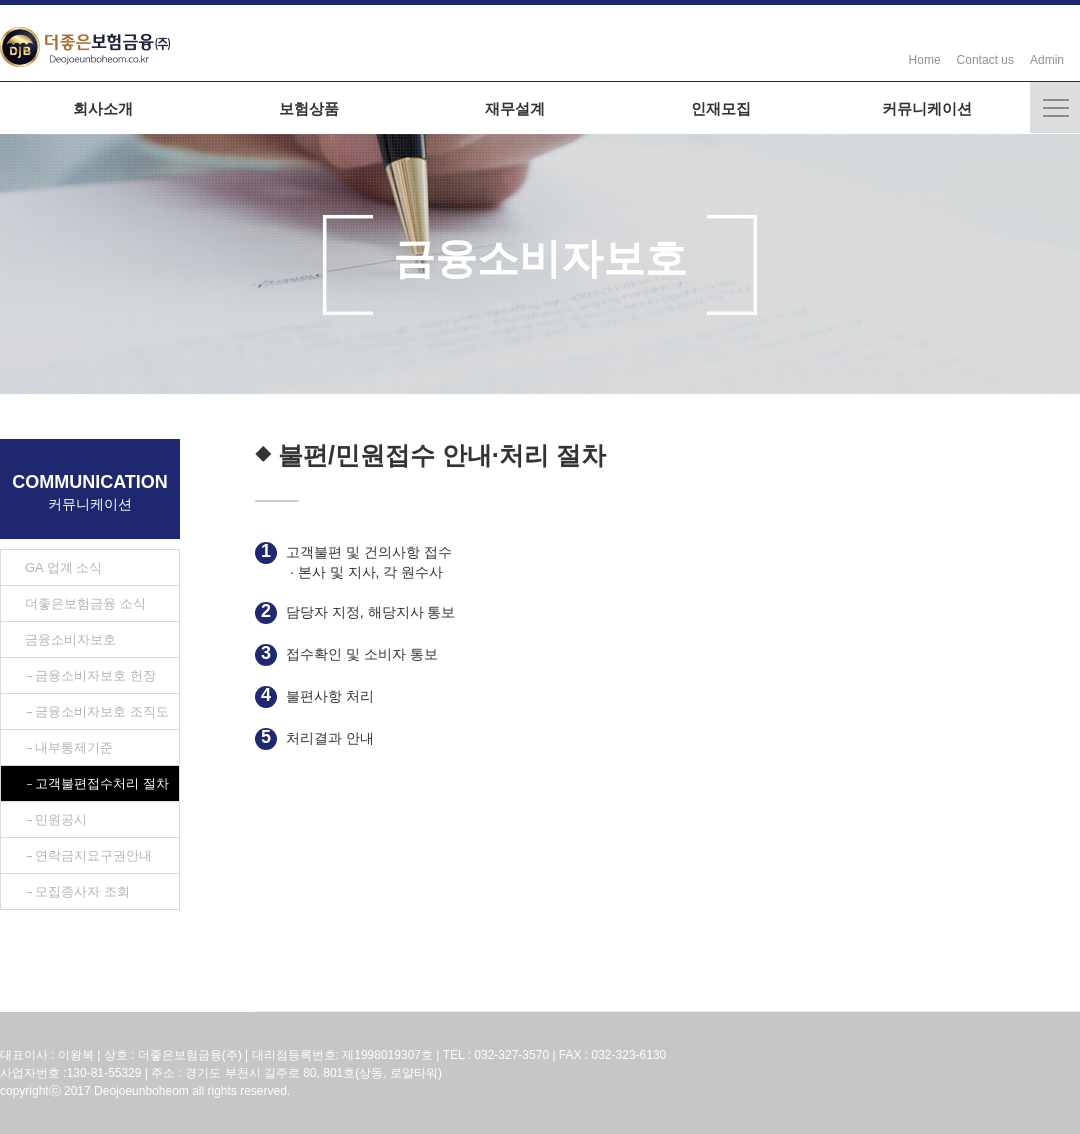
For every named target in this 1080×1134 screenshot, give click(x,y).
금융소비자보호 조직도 (102, 711)
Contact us (985, 60)
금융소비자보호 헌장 (95, 675)
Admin (1047, 60)
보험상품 (309, 108)
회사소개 (103, 108)
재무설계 (515, 108)
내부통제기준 (74, 747)
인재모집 (721, 108)
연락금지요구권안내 (93, 855)
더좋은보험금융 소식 (85, 603)
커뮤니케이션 (927, 108)
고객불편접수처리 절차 (102, 783)
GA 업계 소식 (63, 567)
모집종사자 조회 (82, 891)
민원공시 (61, 819)
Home (925, 60)
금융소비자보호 (70, 639)
